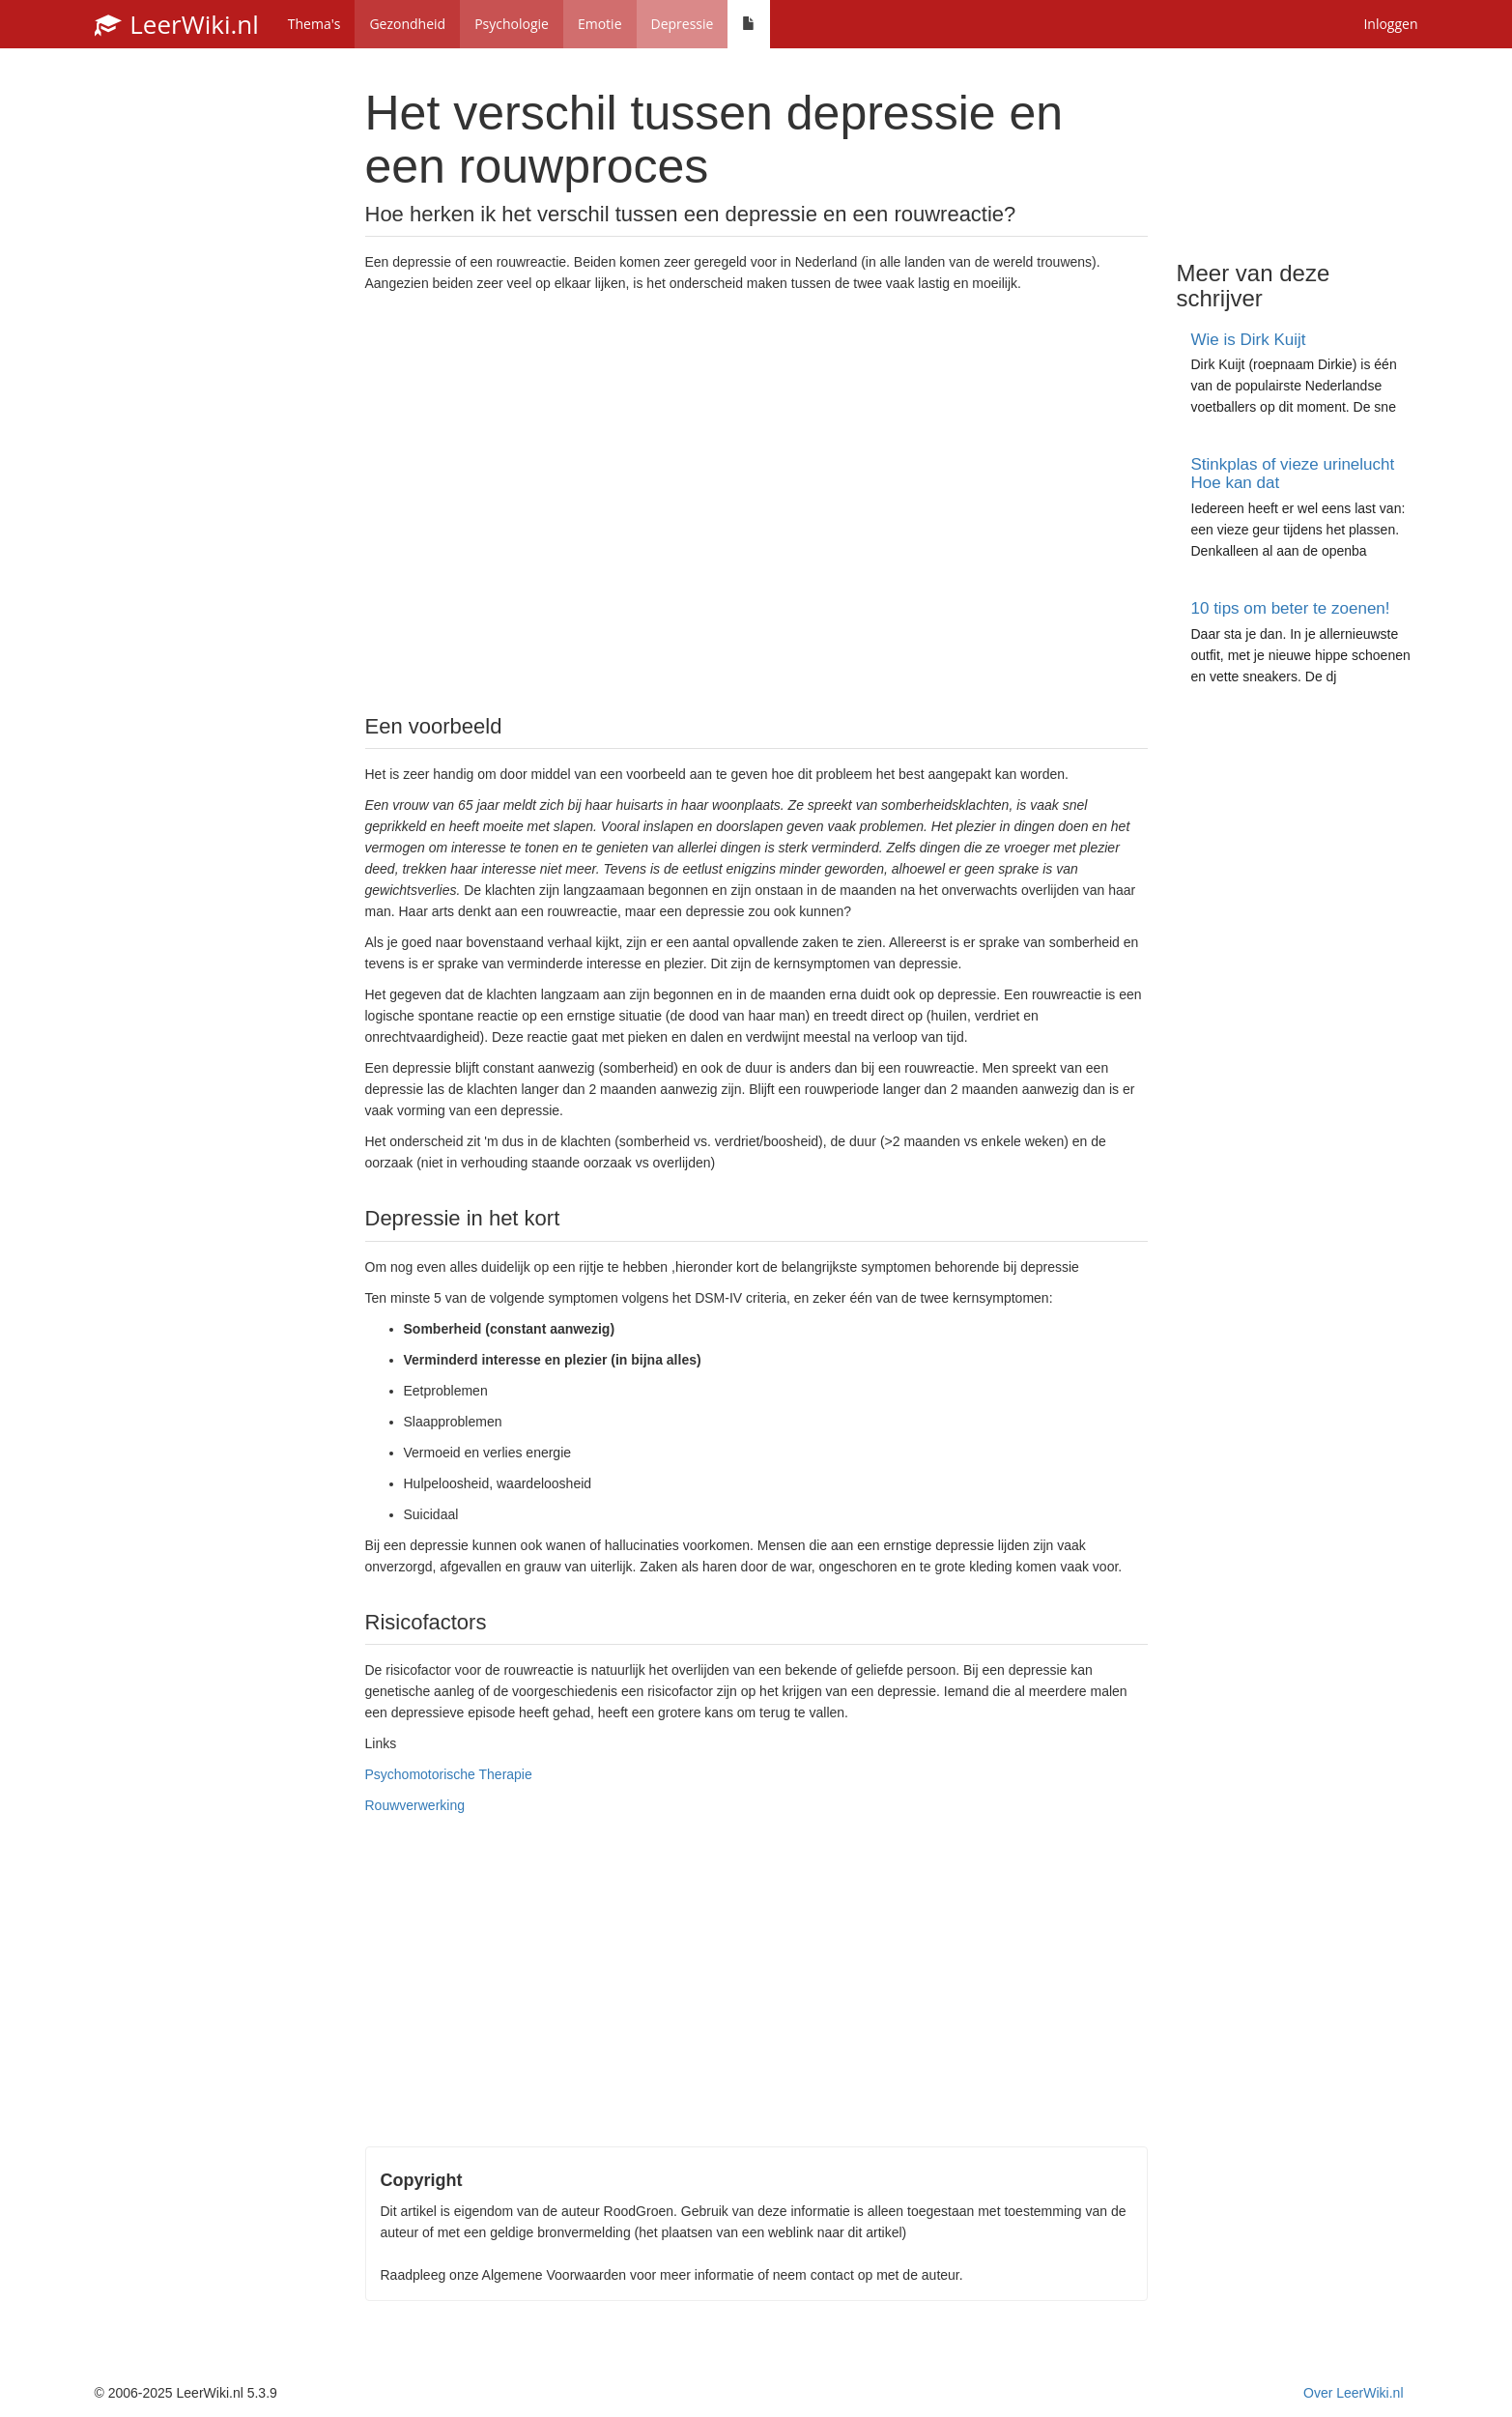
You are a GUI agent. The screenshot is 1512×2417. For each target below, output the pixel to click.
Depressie (682, 23)
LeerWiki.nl (177, 24)
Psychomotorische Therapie (448, 1774)
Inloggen (1390, 23)
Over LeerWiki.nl (1353, 2393)
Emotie (600, 23)
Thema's (314, 23)
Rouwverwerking (415, 1805)
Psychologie (511, 23)
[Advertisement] (756, 501)
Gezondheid (407, 23)
